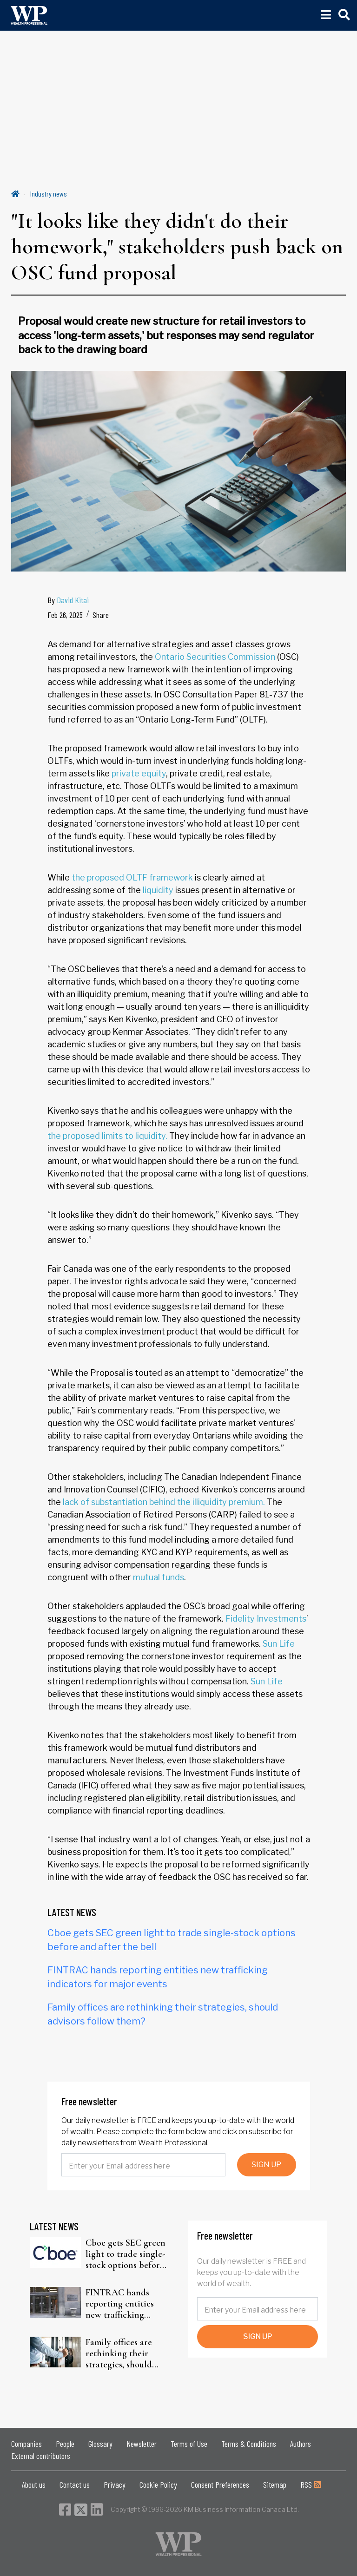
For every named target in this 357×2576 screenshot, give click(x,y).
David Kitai (73, 600)
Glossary (100, 2443)
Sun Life (279, 1644)
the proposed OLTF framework (132, 877)
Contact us (75, 2484)
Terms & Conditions (248, 2443)
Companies (26, 2443)
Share (101, 615)
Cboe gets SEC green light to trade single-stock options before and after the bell (125, 2254)
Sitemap (274, 2484)
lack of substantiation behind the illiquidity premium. (164, 1502)
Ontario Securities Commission (215, 657)
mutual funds (158, 1577)
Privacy (115, 2484)
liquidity (158, 890)
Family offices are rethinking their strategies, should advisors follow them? (127, 2353)
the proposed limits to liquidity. (107, 1136)
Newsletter (141, 2443)
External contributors (40, 2456)
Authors (300, 2443)
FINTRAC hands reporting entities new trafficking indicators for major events (124, 2303)
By (68, 600)
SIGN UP (266, 2164)
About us (34, 2484)
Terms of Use (189, 2443)
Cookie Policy (158, 2484)
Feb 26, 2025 (65, 615)
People (65, 2443)
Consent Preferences (220, 2484)
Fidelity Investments (265, 1618)
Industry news (48, 193)
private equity (139, 773)
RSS (310, 2484)
